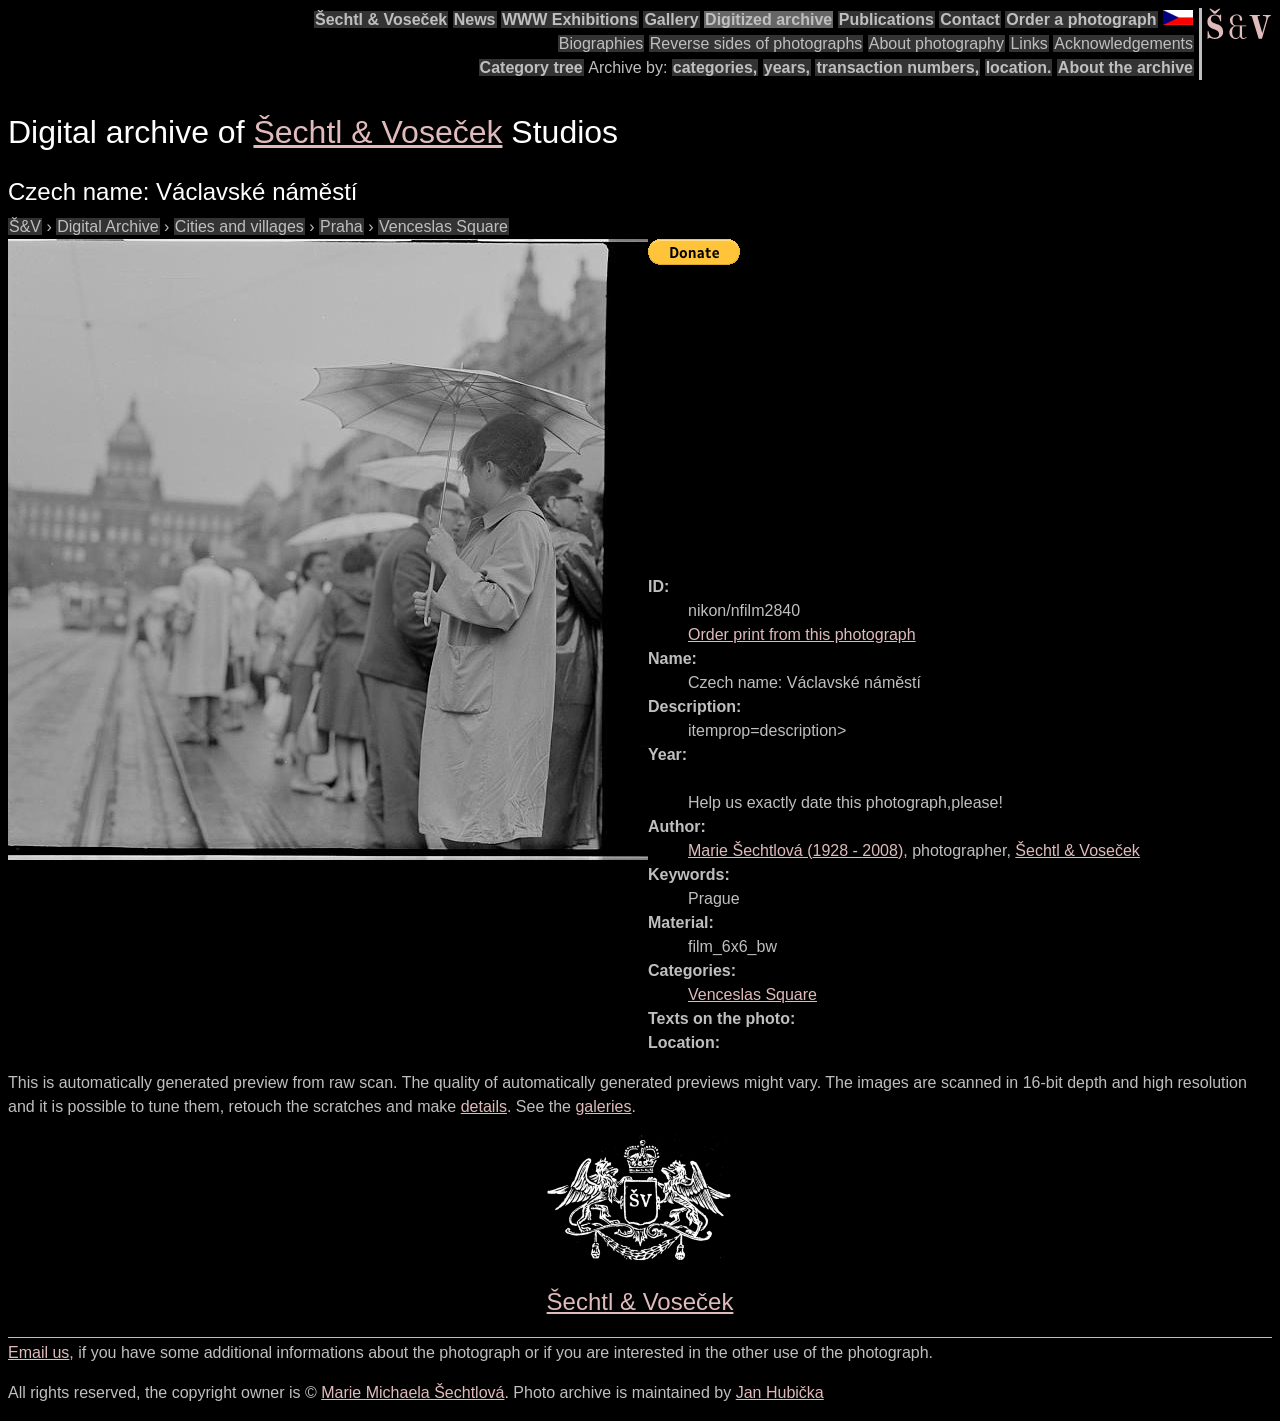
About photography (936, 43)
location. (1019, 67)
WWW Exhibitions (570, 19)
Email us (38, 1352)
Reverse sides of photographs (756, 43)
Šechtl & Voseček (381, 19)
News (475, 19)
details (484, 1106)
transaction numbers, (897, 67)
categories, (715, 67)
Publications (886, 19)
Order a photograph (1081, 19)
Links (1028, 43)
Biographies (601, 43)
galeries (603, 1106)
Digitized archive (768, 19)
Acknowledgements (1123, 43)
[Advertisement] (964, 412)
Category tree (531, 67)
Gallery (671, 19)
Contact (970, 19)
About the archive (1125, 67)
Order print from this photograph (802, 634)
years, (787, 67)
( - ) (795, 850)
